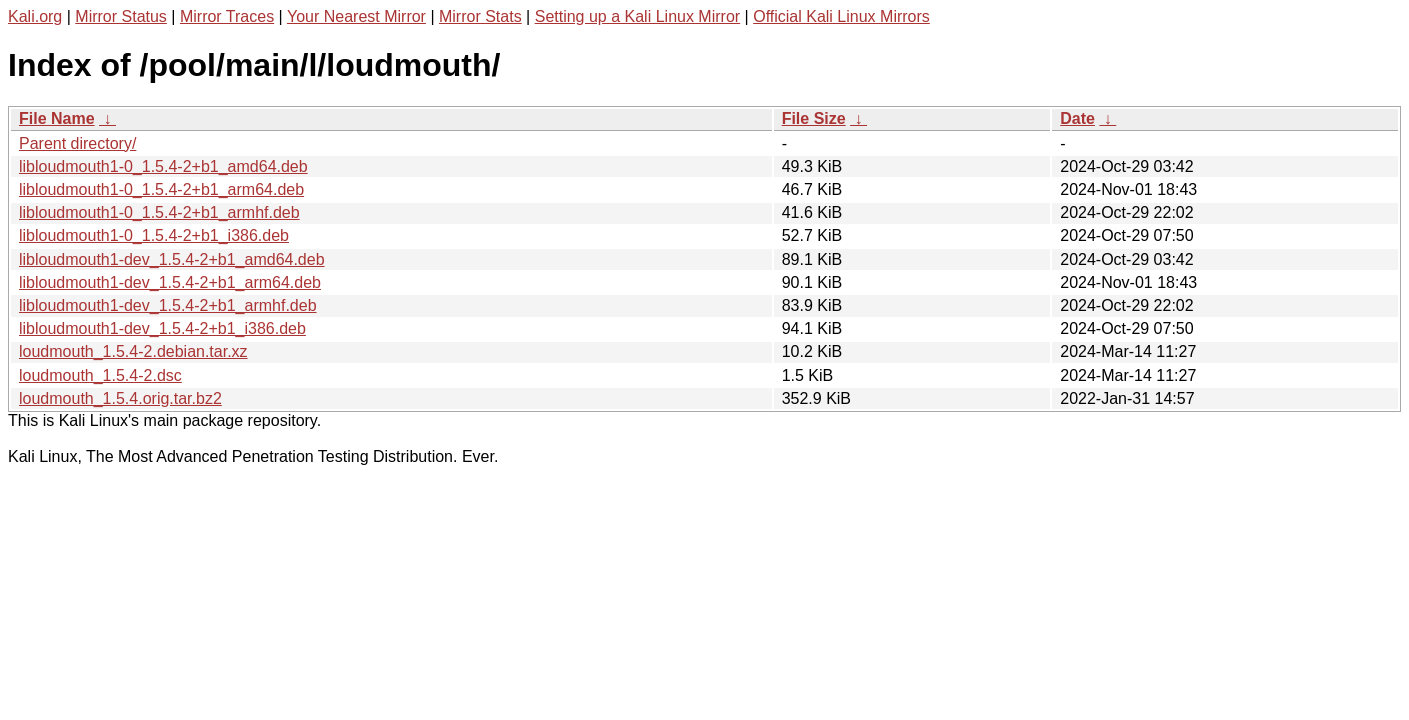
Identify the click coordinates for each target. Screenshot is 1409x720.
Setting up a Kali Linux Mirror (637, 16)
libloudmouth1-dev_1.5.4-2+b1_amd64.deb (172, 259)
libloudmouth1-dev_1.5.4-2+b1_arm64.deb (170, 282)
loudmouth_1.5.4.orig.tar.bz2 (120, 398)
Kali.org (35, 16)
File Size (814, 118)
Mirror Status (121, 16)
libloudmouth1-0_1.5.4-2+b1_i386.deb (154, 235)
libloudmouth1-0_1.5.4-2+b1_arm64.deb (161, 189)
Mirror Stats (480, 16)
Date (1077, 118)
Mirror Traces (227, 16)
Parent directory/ (77, 143)
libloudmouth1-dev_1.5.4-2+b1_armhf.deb (168, 305)
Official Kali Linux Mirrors (841, 16)
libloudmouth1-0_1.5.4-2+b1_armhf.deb (159, 212)
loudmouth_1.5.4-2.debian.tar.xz (133, 351)
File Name (57, 118)
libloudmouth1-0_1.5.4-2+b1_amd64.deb (163, 166)
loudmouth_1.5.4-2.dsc (100, 375)
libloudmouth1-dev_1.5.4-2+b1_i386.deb (162, 328)
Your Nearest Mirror (356, 16)
